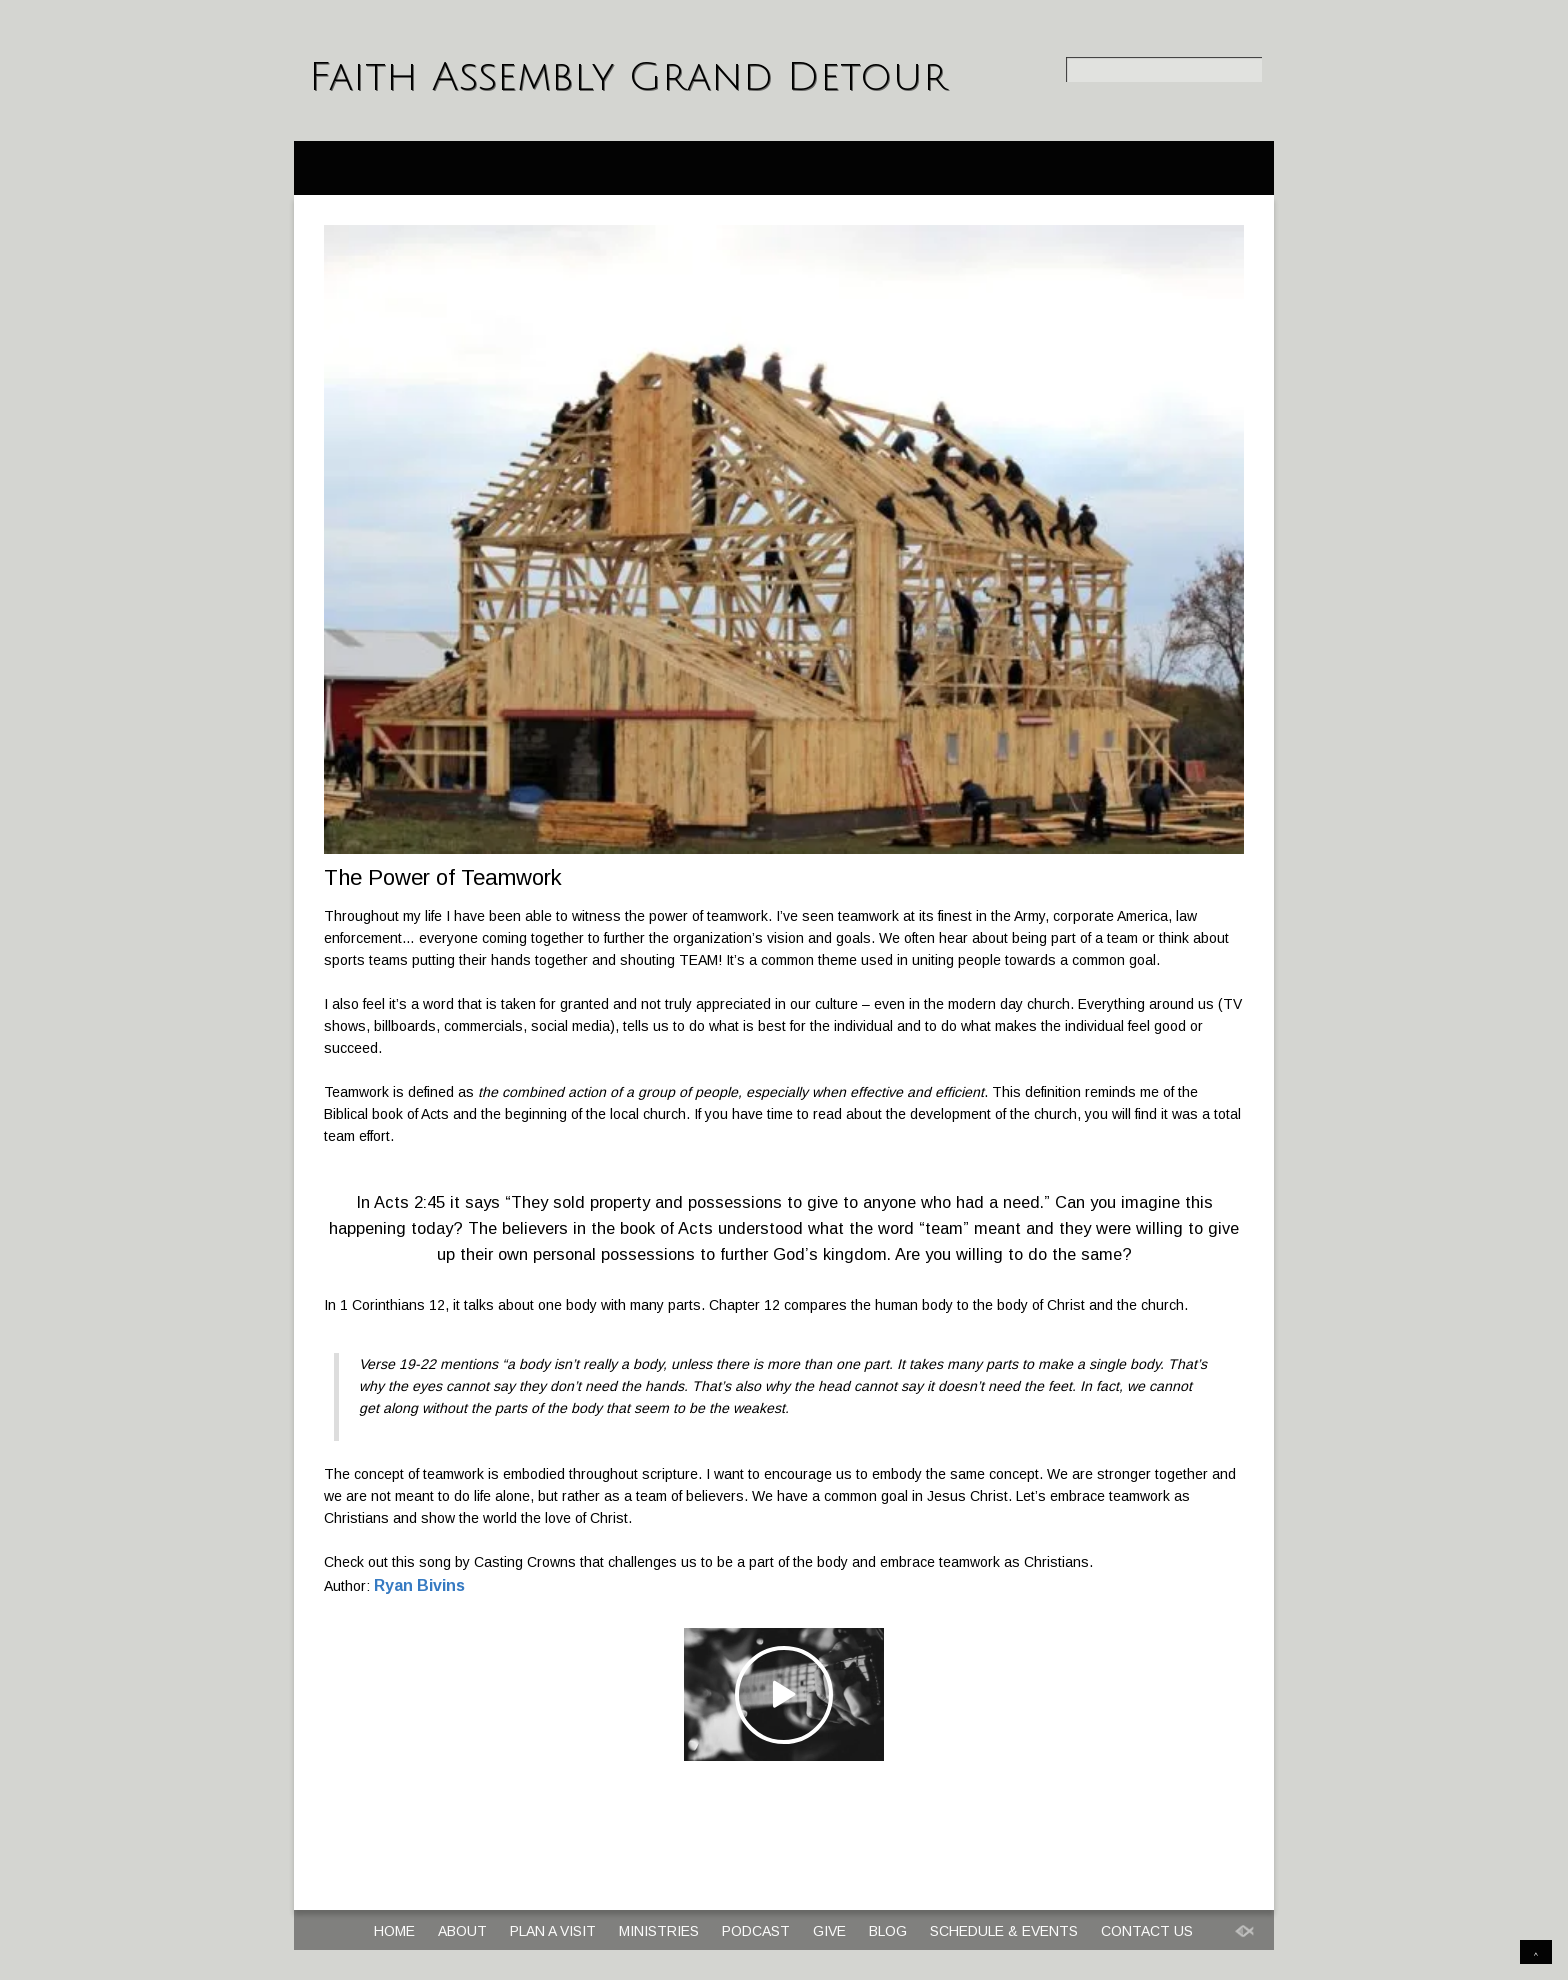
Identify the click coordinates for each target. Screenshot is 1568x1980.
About (462, 1931)
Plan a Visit (553, 1931)
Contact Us (1147, 1931)
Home (394, 1931)
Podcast (756, 1931)
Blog (888, 1931)
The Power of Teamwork (443, 877)
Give (829, 1931)
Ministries (659, 1931)
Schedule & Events (1004, 1931)
